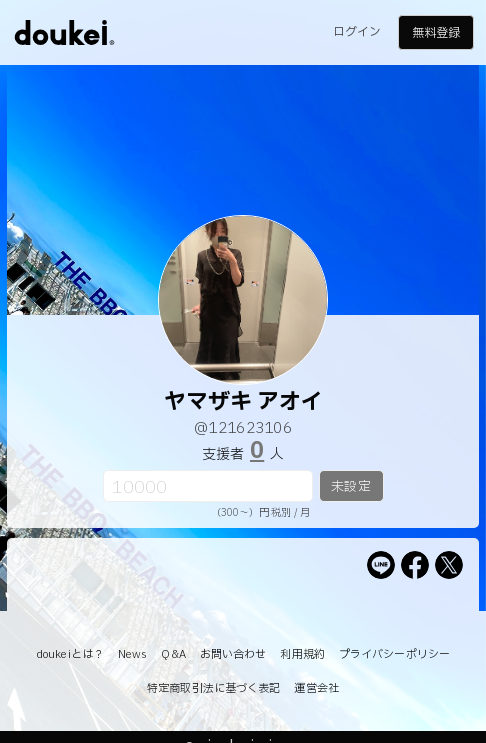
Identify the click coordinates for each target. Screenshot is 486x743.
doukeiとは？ (70, 654)
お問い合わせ (233, 654)
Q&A (173, 654)
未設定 (350, 487)
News (132, 654)
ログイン (357, 32)
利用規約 (302, 654)
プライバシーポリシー (394, 654)
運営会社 (316, 688)
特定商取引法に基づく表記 (213, 688)
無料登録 (436, 33)
